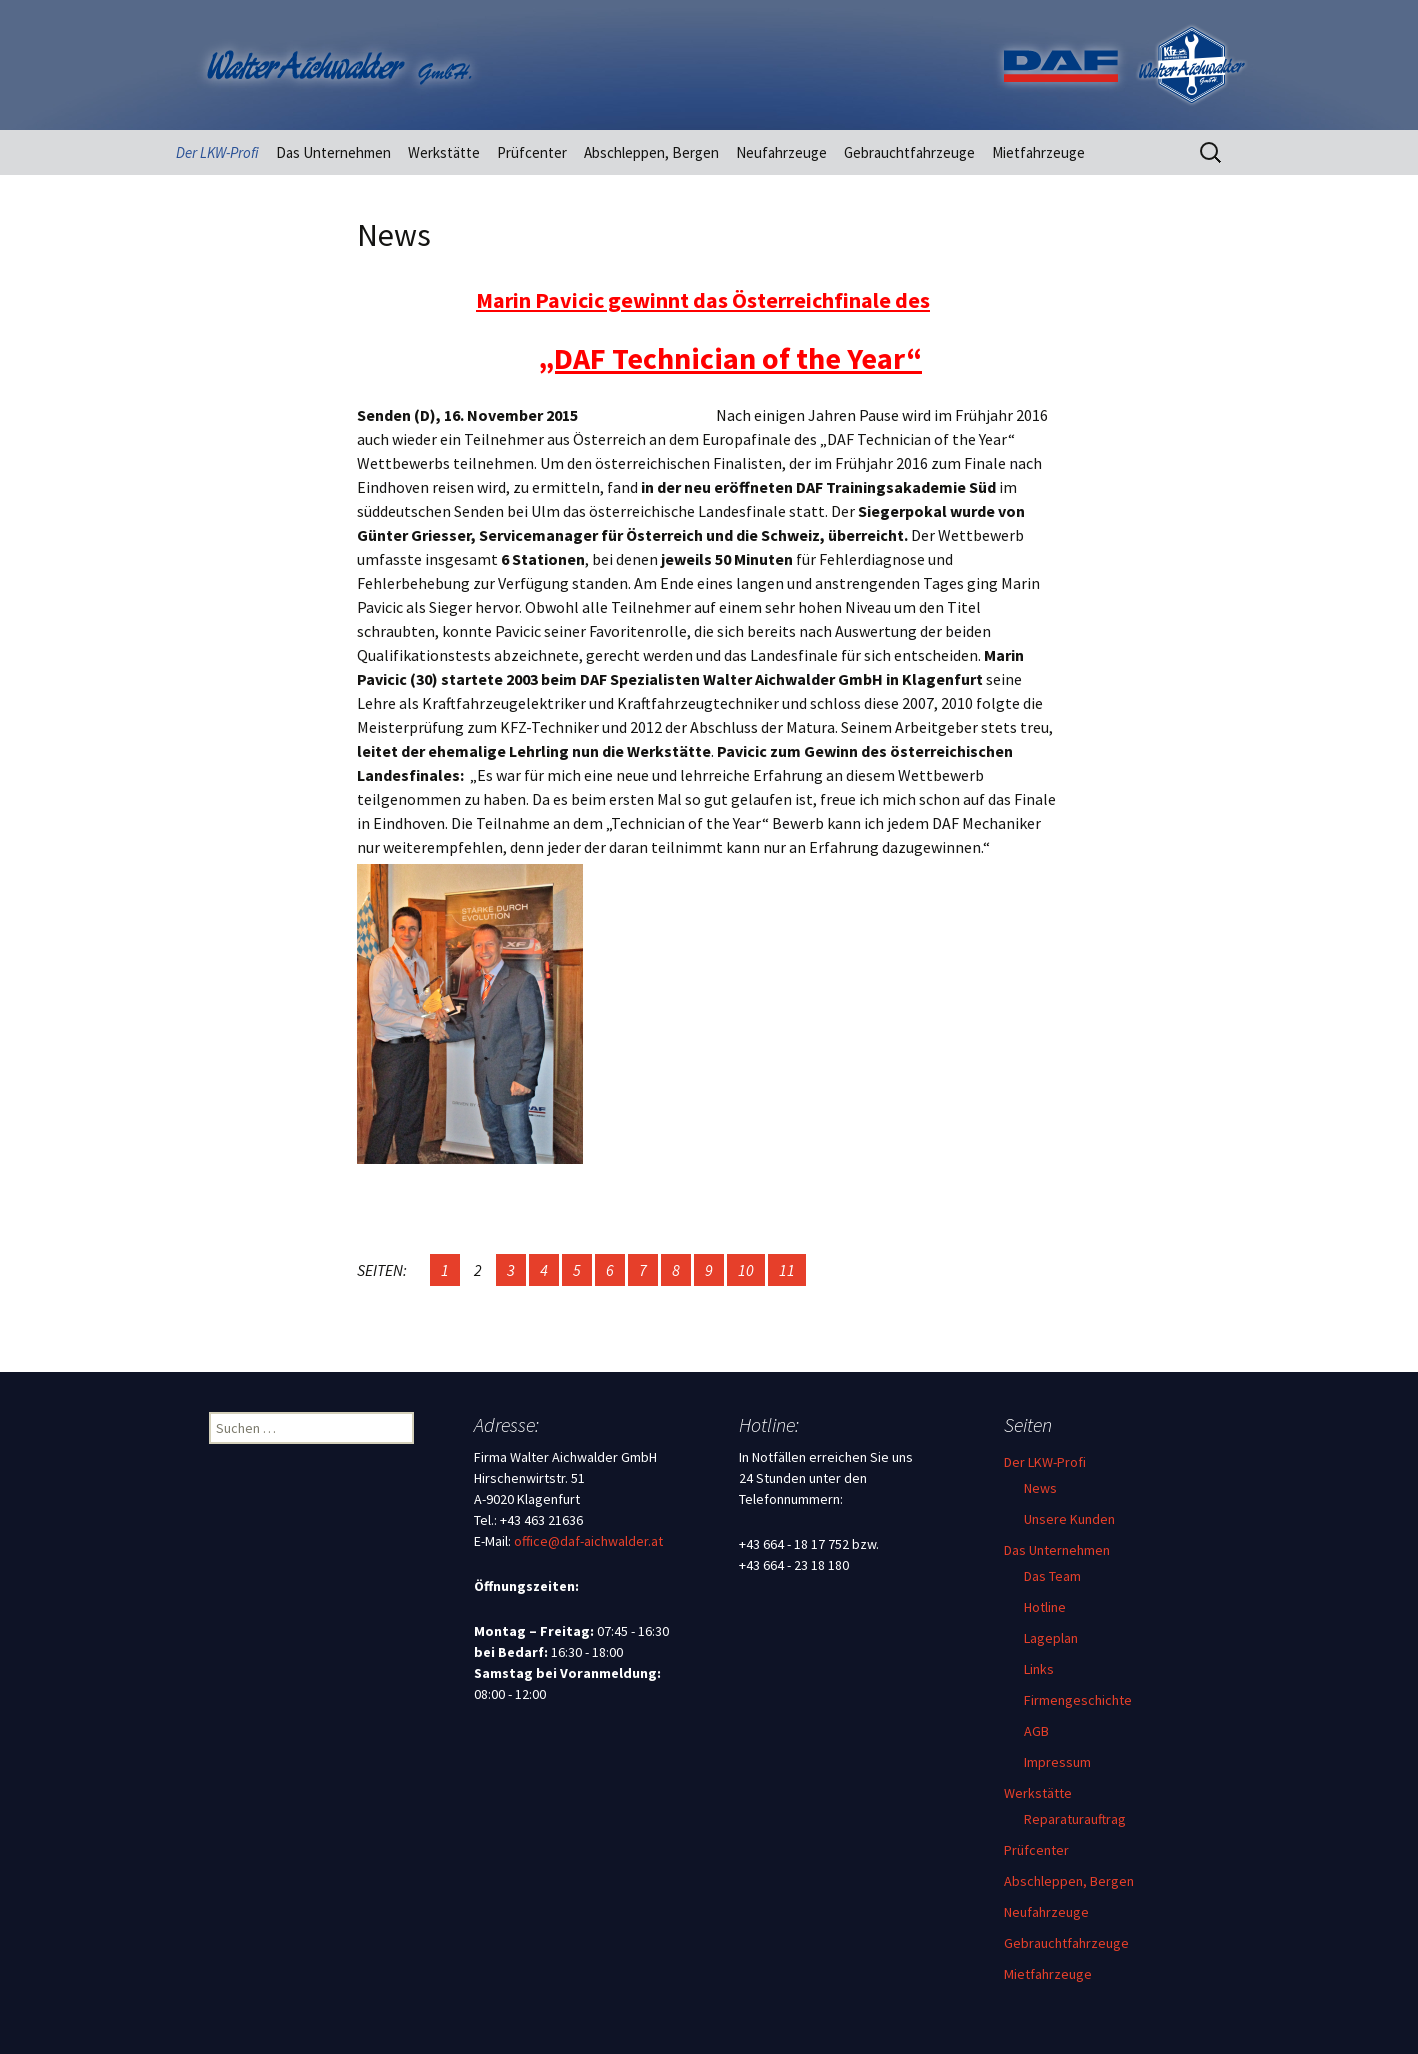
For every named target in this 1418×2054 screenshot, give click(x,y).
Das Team (1052, 1576)
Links (1039, 1669)
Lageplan (1051, 1638)
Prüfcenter (532, 152)
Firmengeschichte (1078, 1700)
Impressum (1057, 1762)
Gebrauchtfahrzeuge (909, 152)
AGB (1036, 1731)
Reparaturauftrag (1075, 1819)
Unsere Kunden (1069, 1519)
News (1040, 1488)
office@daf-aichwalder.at (588, 1541)
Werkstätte (444, 152)
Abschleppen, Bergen (651, 152)
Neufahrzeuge (781, 152)
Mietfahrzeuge (1038, 152)
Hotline (1045, 1607)
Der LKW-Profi (217, 152)
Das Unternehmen (333, 152)
